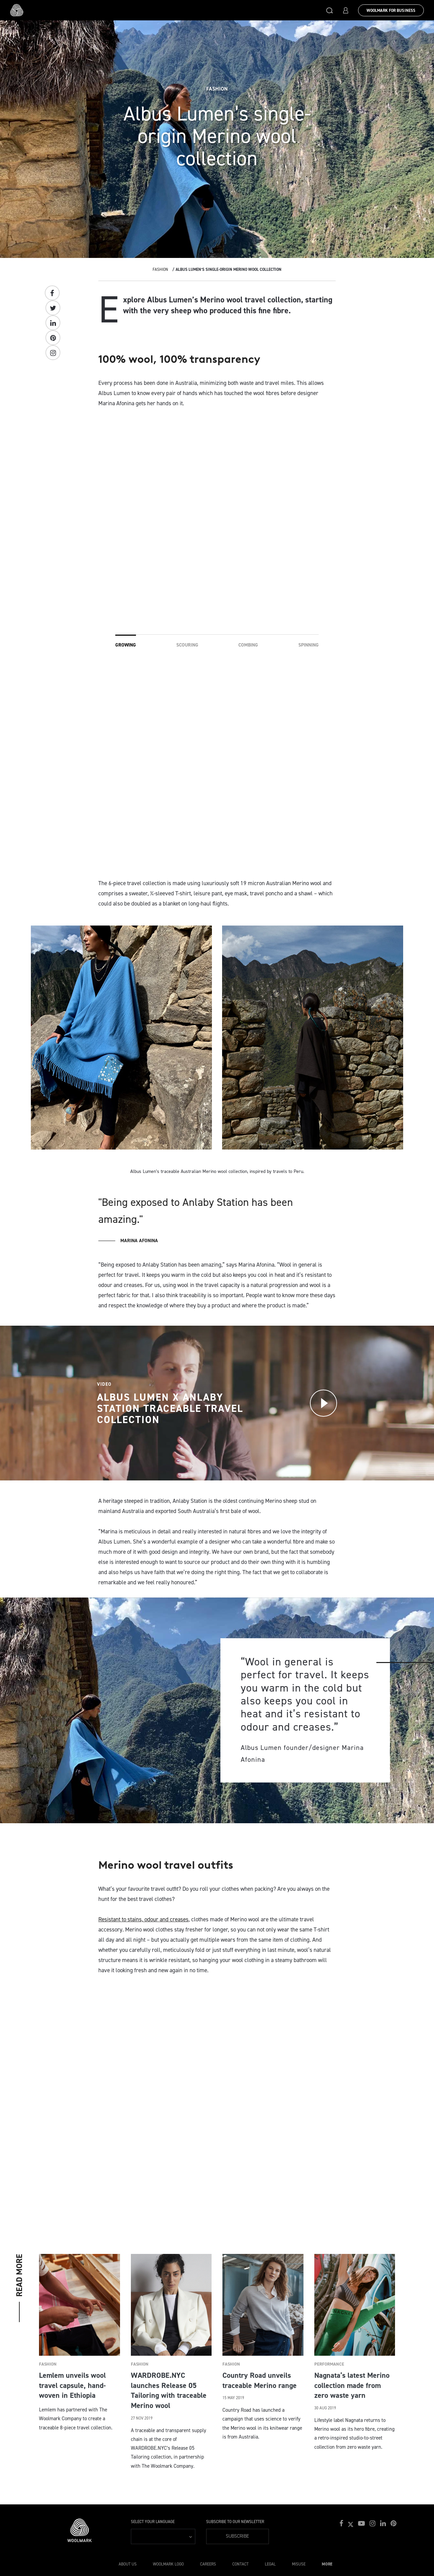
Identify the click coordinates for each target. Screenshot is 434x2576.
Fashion (160, 269)
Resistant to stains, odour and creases (143, 1919)
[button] (329, 10)
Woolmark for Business (391, 10)
